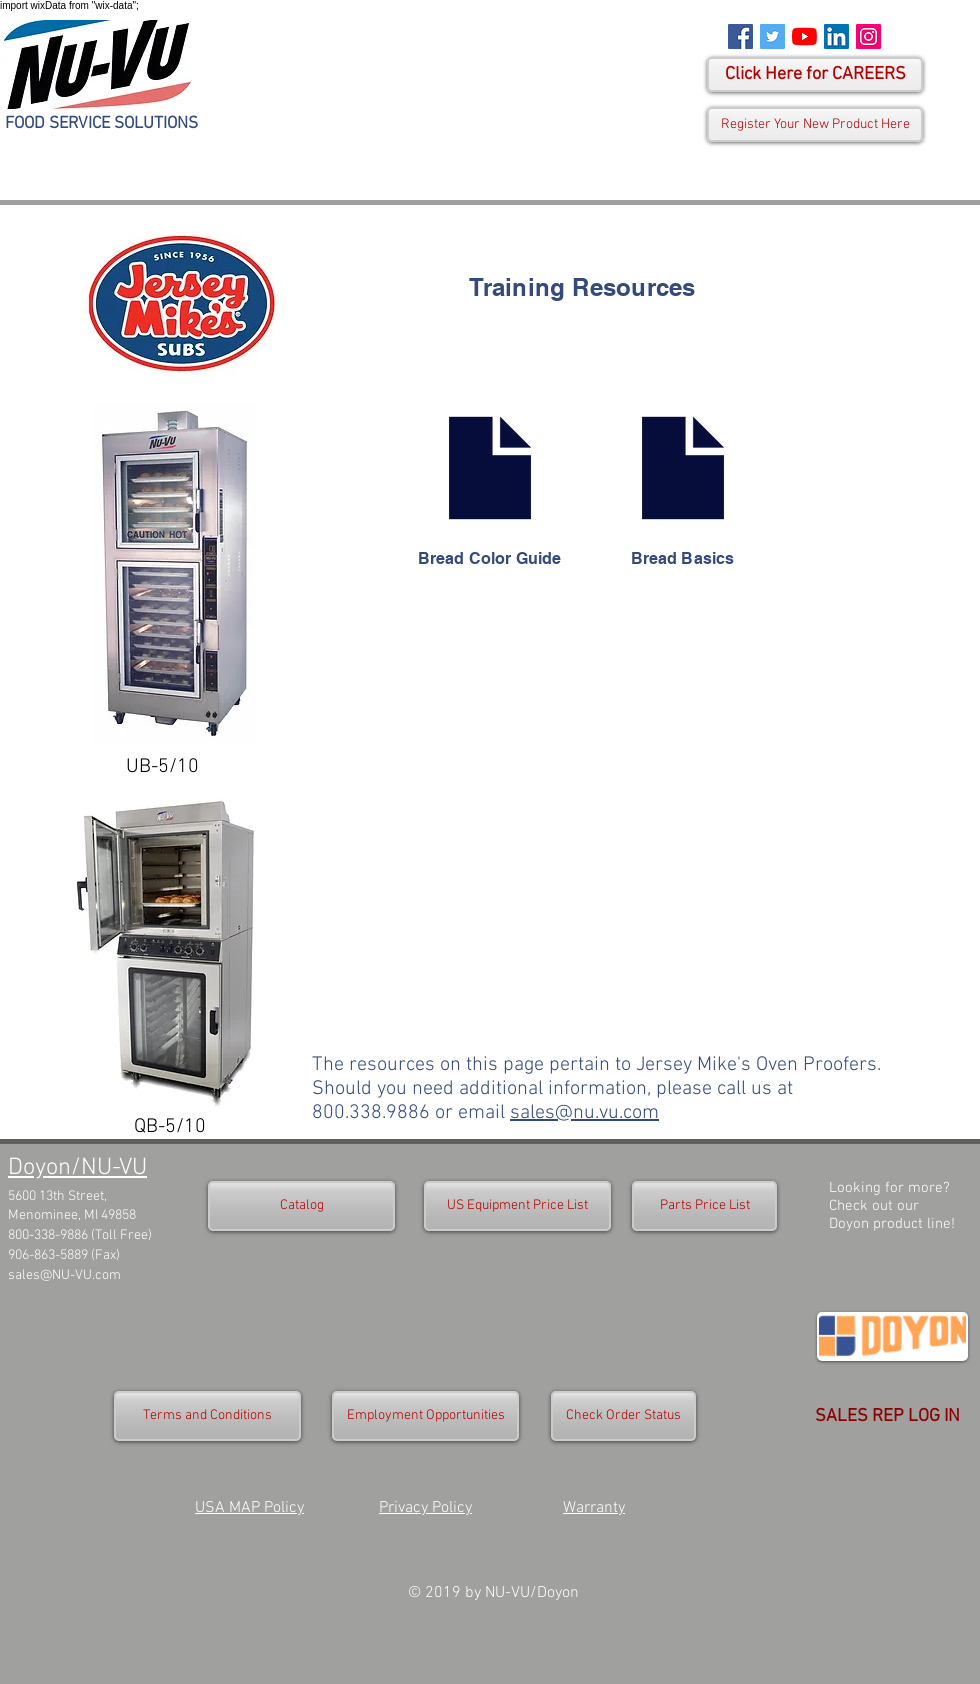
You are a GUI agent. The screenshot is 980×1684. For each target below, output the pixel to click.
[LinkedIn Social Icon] (836, 36)
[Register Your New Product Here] (815, 124)
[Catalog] (301, 1206)
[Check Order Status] (623, 1416)
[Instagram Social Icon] (868, 36)
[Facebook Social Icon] (740, 36)
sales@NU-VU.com (64, 1275)
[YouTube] (804, 36)
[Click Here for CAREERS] (815, 74)
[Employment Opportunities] (425, 1416)
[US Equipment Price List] (517, 1206)
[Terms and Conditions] (207, 1416)
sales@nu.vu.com (584, 1113)
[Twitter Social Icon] (772, 36)
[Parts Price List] (704, 1206)
